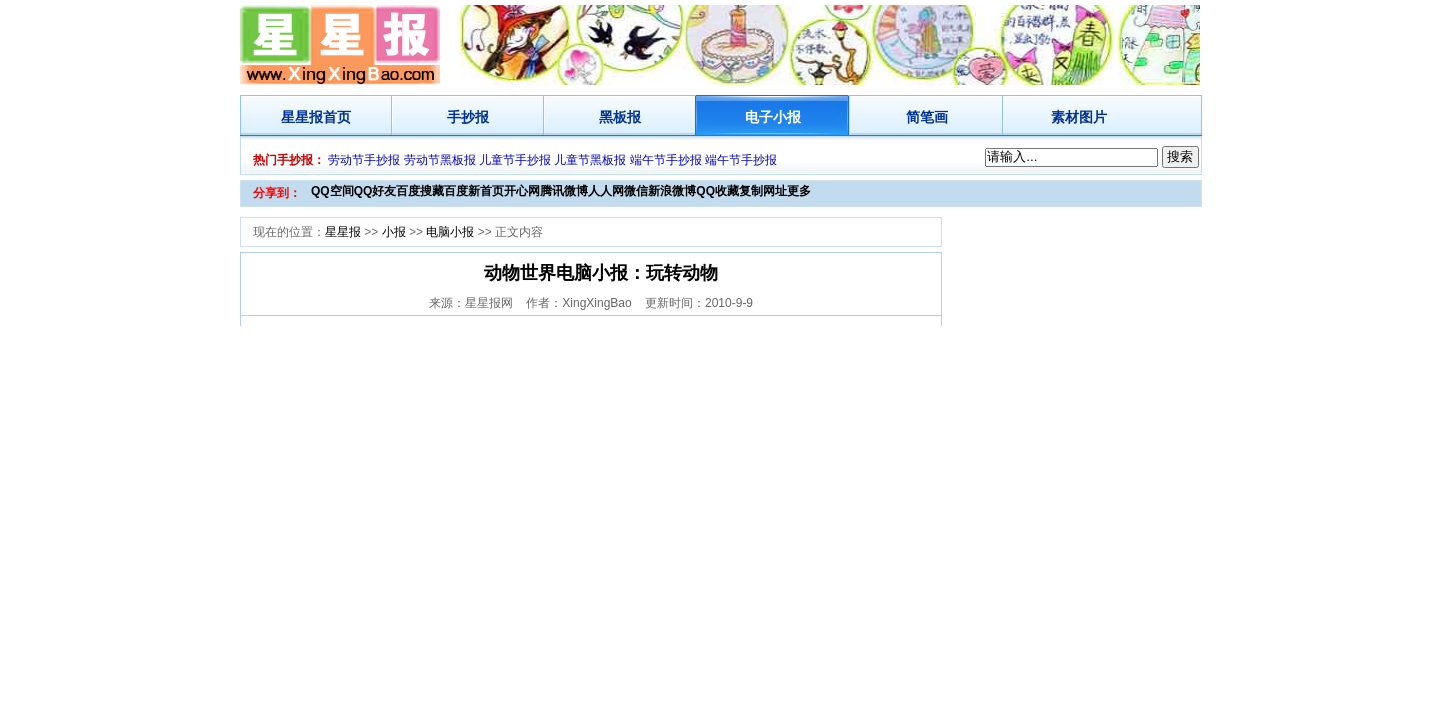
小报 (394, 232)
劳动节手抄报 (364, 160)
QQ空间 (332, 191)
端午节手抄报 (666, 160)
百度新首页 (474, 191)
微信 (636, 191)
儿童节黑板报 (590, 160)
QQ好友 (375, 191)
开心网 (522, 191)
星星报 (302, 117)
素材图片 (1079, 117)
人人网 (606, 191)
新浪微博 (672, 191)
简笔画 (927, 117)
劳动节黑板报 (440, 160)
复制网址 (763, 191)
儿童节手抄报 (515, 160)
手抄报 (468, 117)
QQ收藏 (717, 191)
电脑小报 (450, 232)
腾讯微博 (564, 191)
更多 (799, 191)
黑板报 (620, 117)
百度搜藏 (420, 191)
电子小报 (773, 117)
